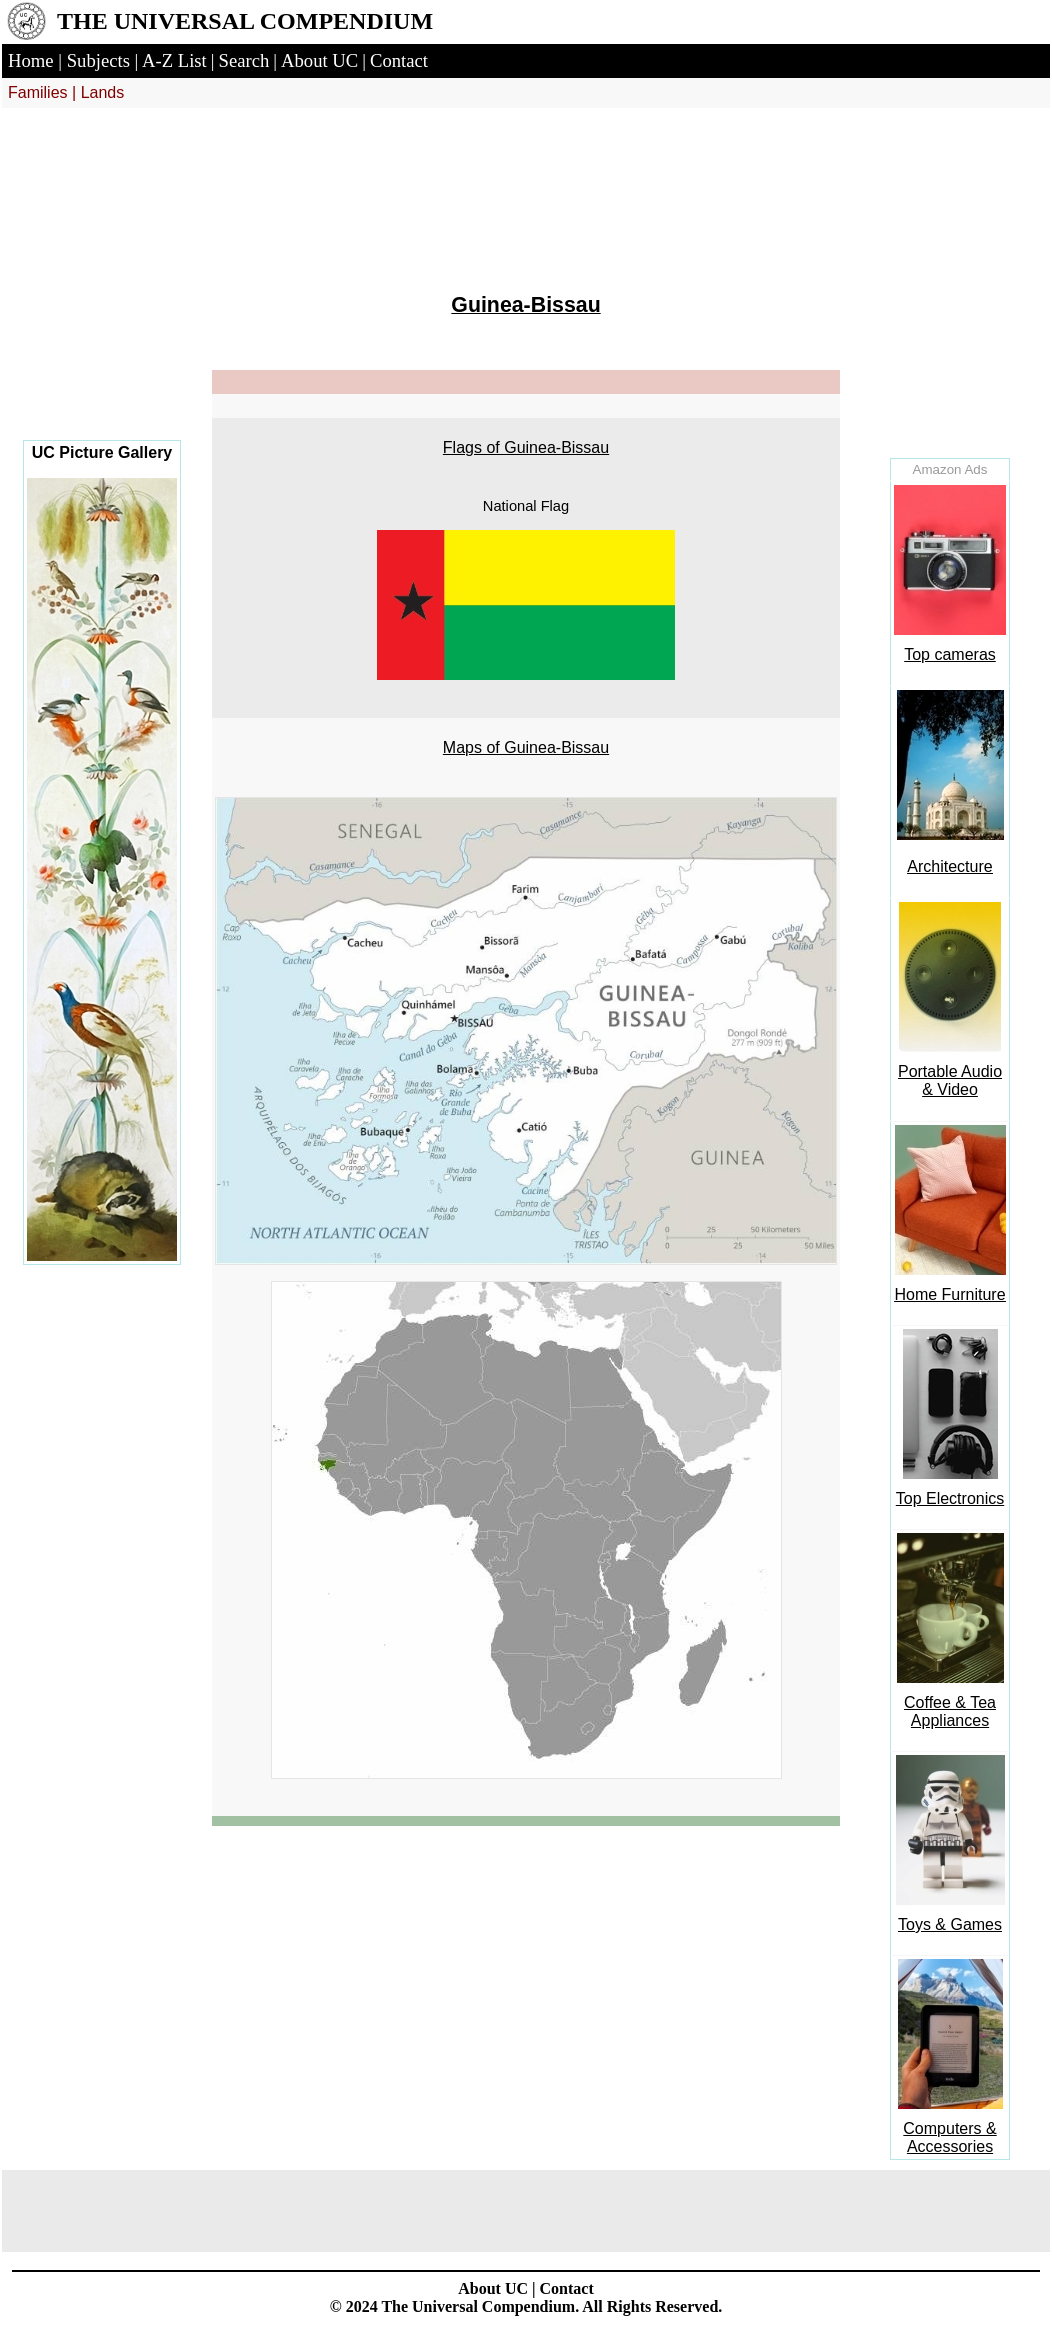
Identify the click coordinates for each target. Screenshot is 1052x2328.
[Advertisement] (102, 290)
